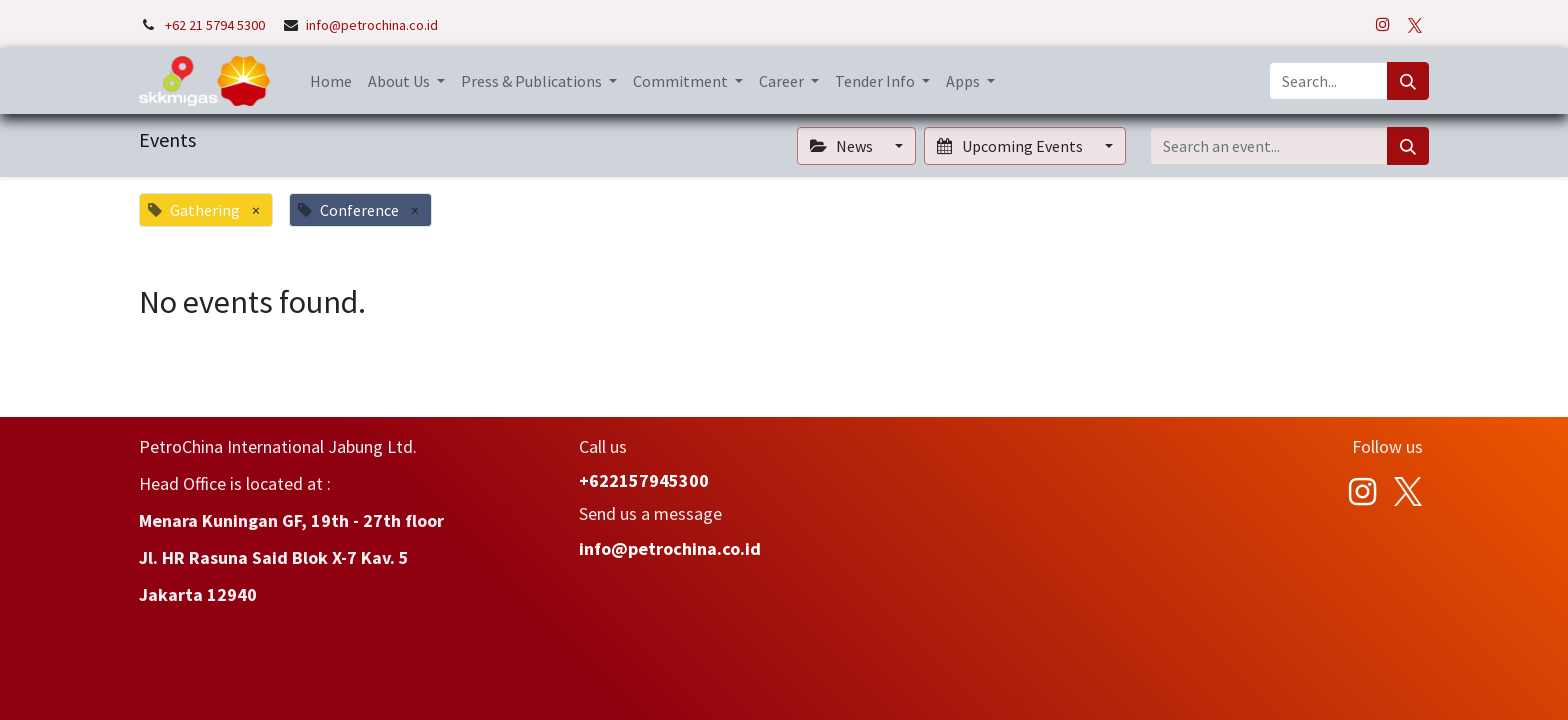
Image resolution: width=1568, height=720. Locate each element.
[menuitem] (331, 81)
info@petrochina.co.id (372, 25)
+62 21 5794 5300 (216, 25)
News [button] (843, 146)
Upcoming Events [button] (1011, 146)
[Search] (1408, 81)
